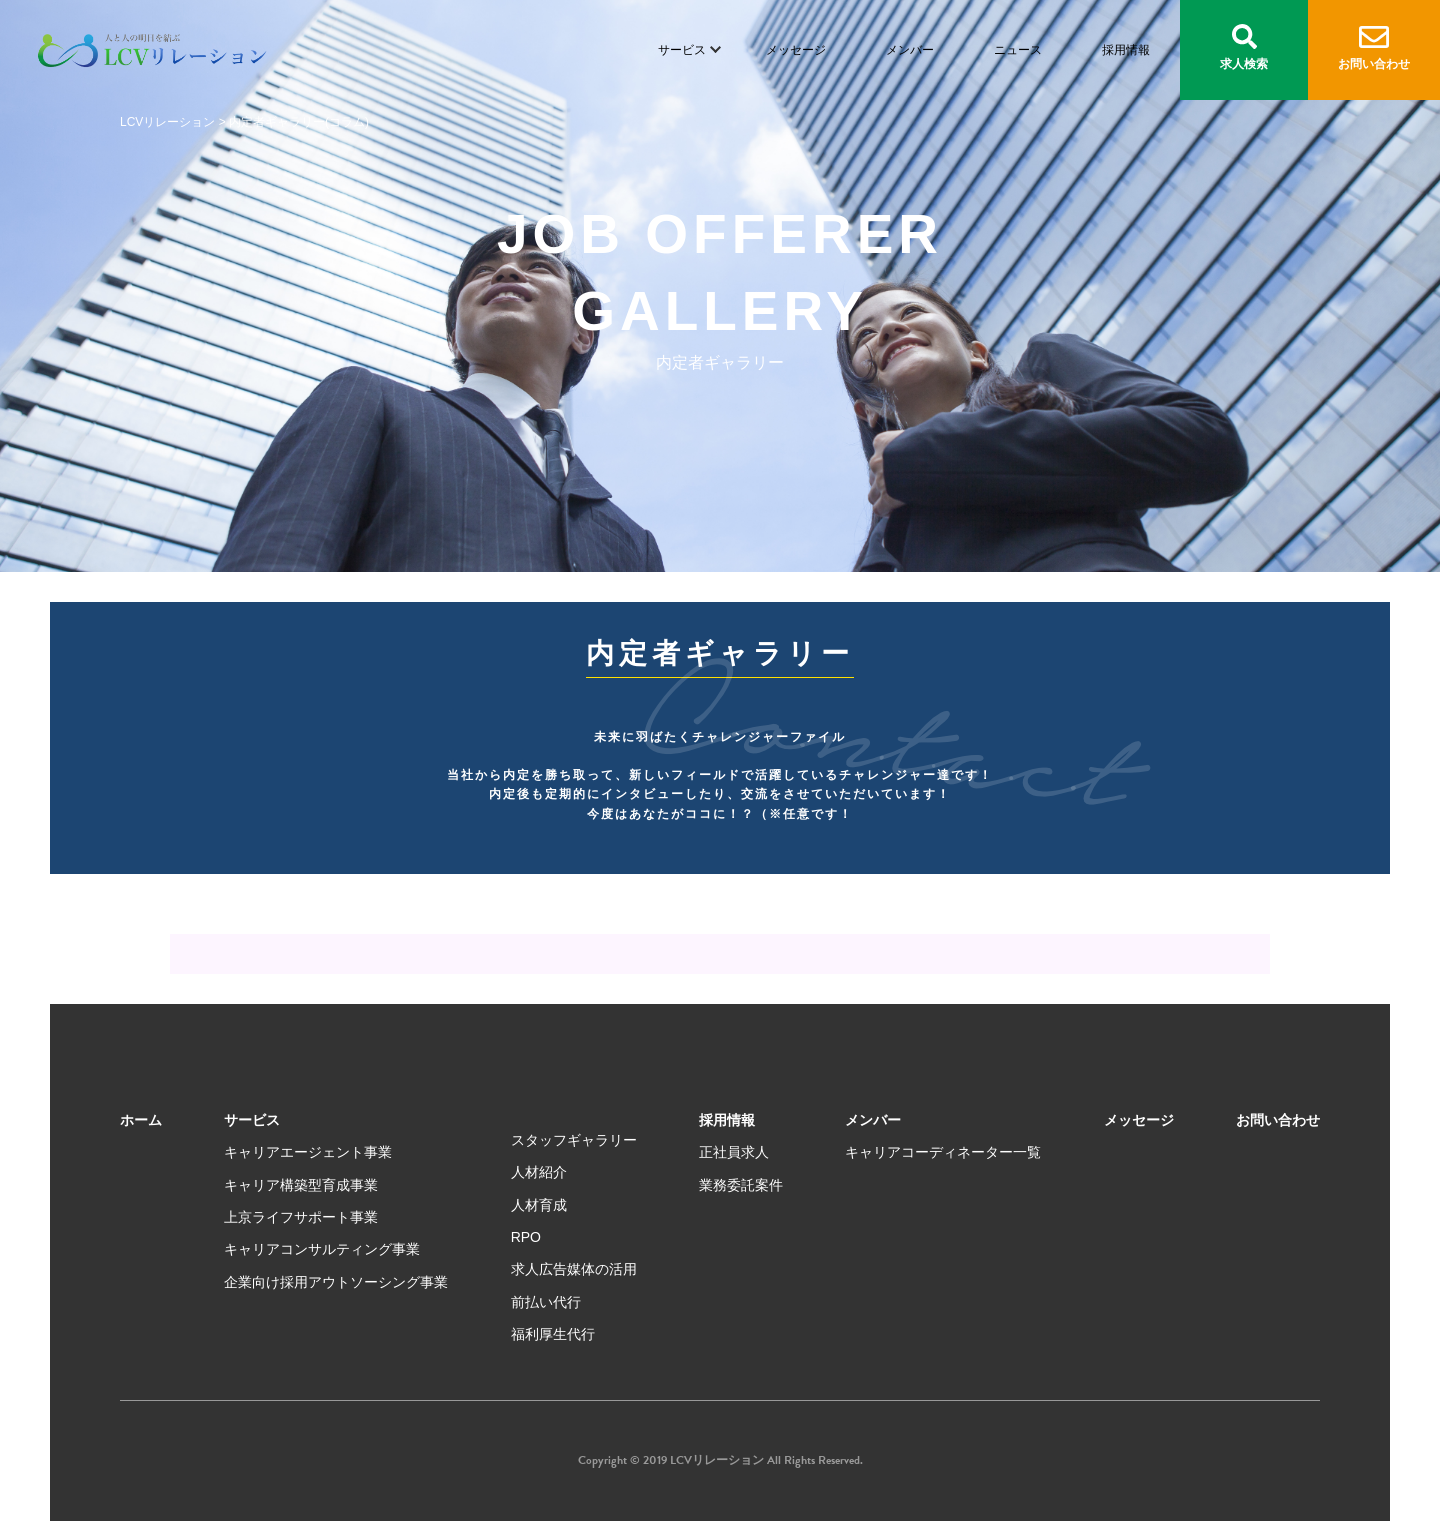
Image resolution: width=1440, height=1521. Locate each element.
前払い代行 (546, 1302)
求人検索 (1244, 47)
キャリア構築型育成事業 (301, 1185)
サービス (682, 50)
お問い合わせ (1374, 48)
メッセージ (796, 50)
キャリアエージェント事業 (308, 1152)
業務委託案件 (741, 1185)
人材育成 (539, 1205)
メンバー (910, 50)
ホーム (141, 1120)
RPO (526, 1237)
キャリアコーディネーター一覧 (943, 1152)
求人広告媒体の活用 (574, 1269)
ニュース (1018, 50)
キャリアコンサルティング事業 (322, 1249)
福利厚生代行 (553, 1334)
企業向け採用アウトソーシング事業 (336, 1282)
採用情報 (1126, 50)
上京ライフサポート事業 (301, 1217)
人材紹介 (539, 1172)
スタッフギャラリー (574, 1140)
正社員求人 (734, 1152)
